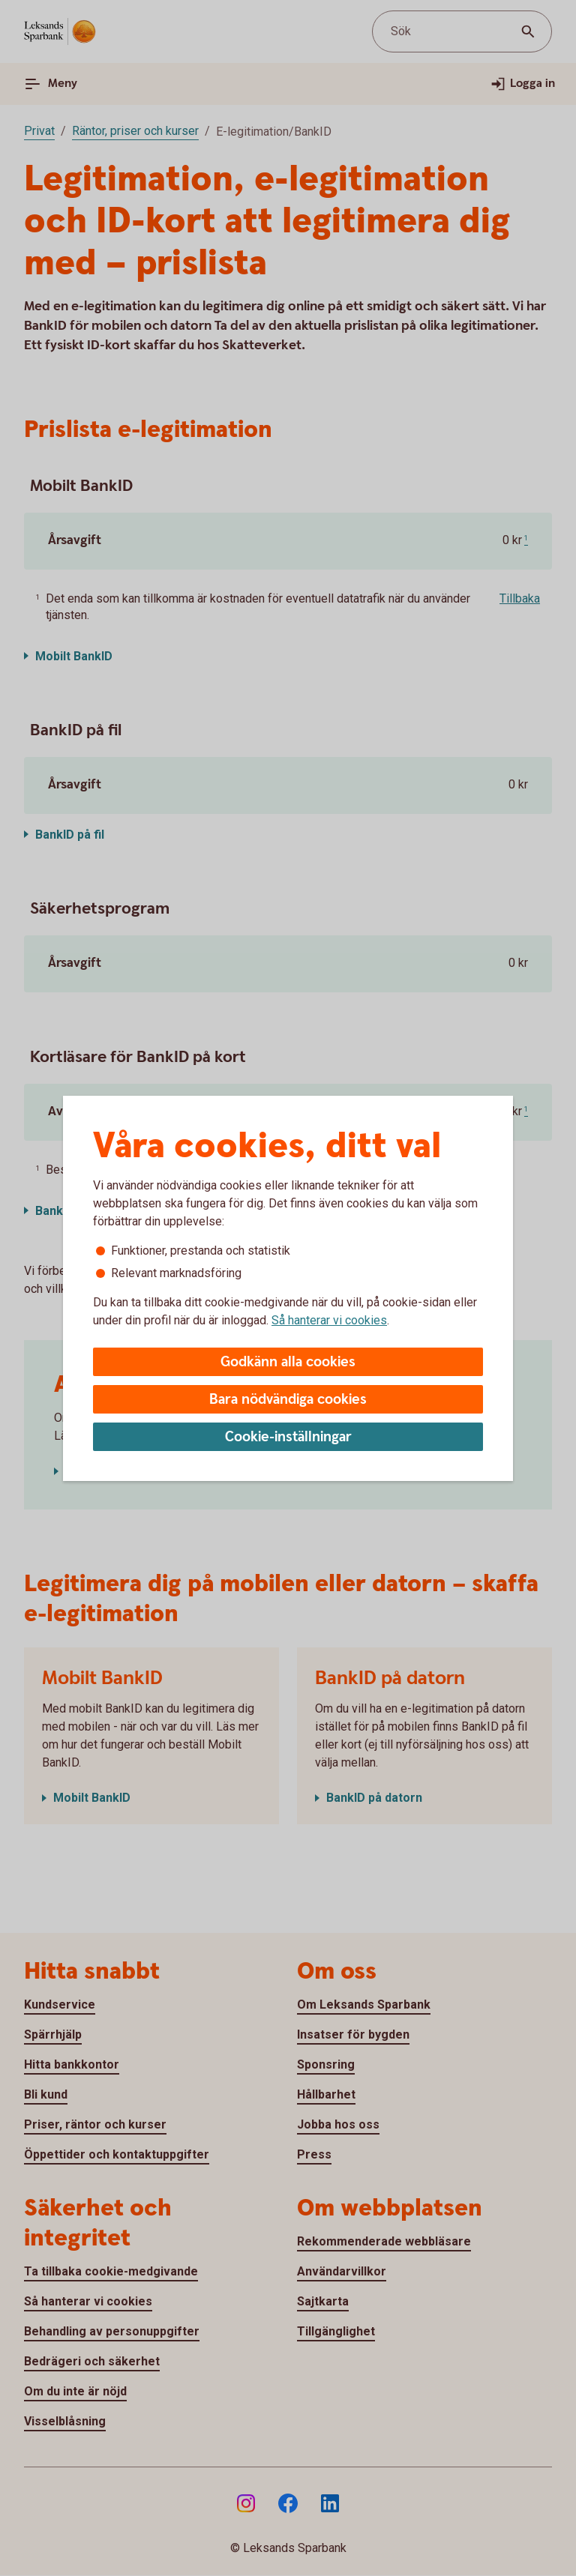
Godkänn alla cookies (288, 1362)
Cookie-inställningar (288, 1437)
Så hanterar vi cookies (329, 1320)
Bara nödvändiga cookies (288, 1399)
